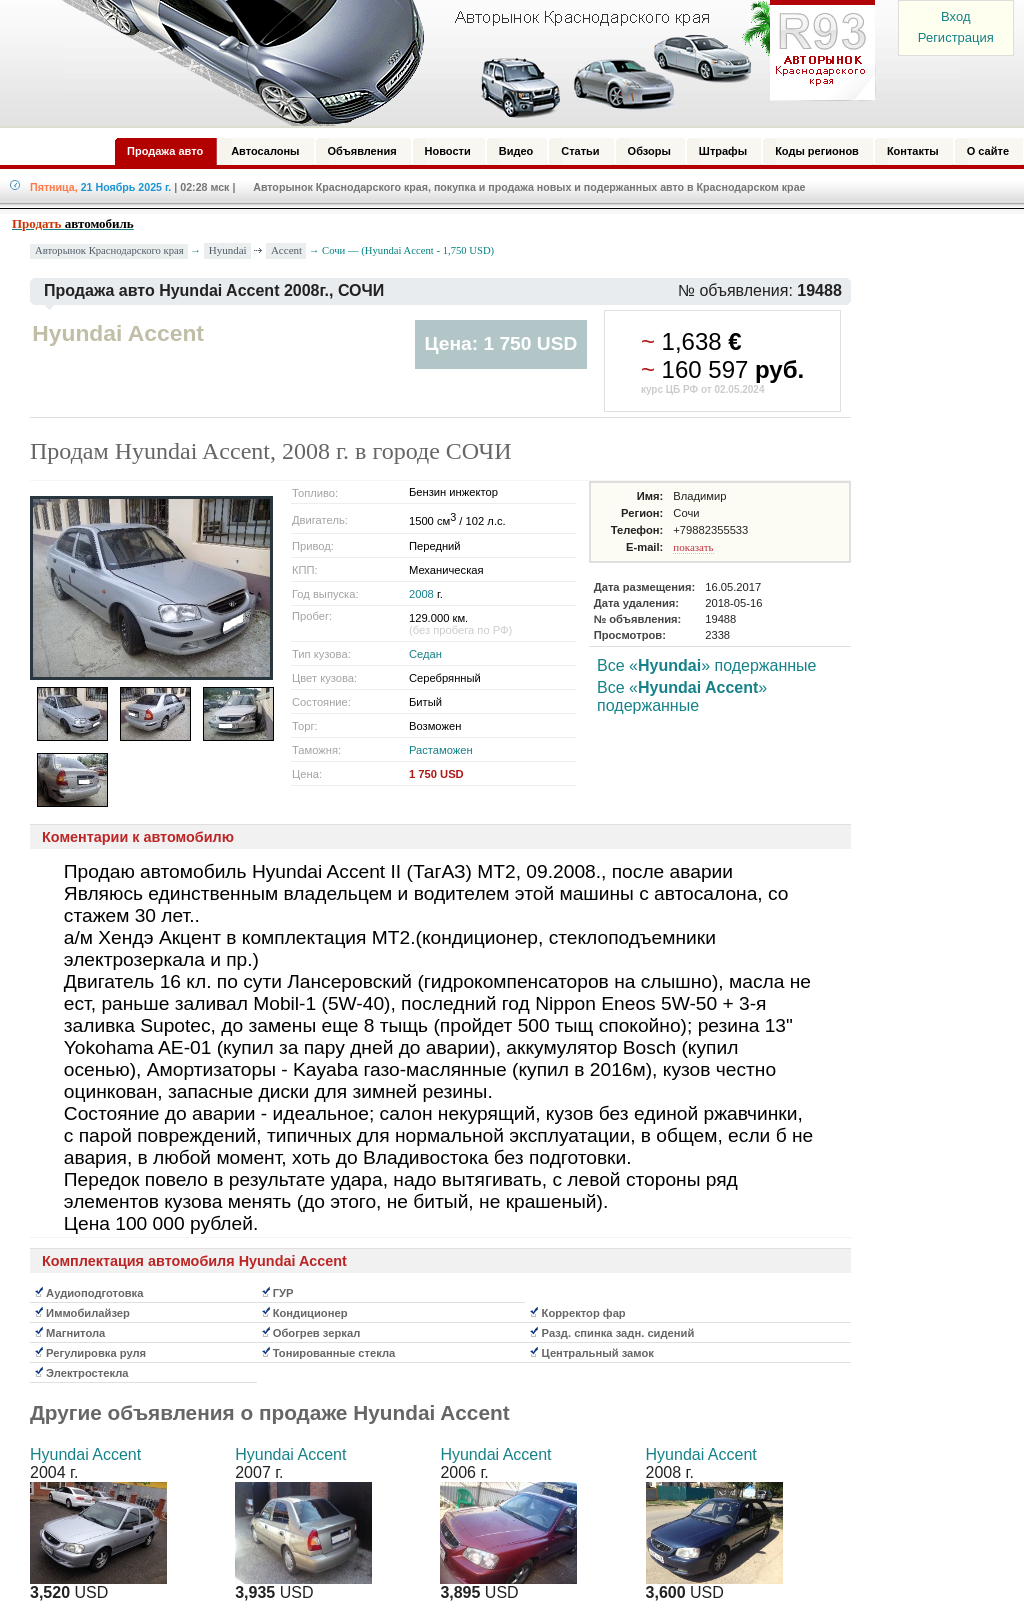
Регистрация (956, 37)
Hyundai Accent (85, 1454)
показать (693, 547)
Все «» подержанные (706, 665)
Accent (286, 250)
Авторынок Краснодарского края (109, 250)
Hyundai (228, 250)
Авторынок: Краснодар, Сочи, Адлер (462, 63)
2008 (421, 594)
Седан (425, 654)
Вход (955, 16)
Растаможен (441, 750)
